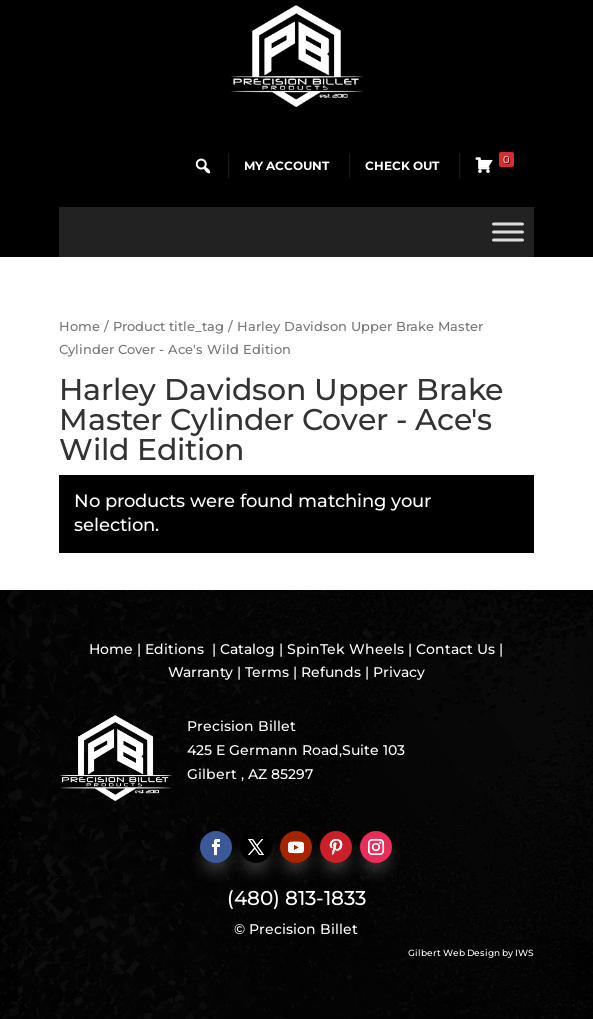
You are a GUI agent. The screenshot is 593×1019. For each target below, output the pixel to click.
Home (79, 326)
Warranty (200, 672)
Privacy (399, 672)
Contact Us (455, 649)
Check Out (402, 165)
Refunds (331, 672)
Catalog (247, 649)
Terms (267, 672)
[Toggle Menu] (508, 231)
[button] (203, 166)
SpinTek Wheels (345, 649)
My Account (286, 165)
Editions (174, 649)
